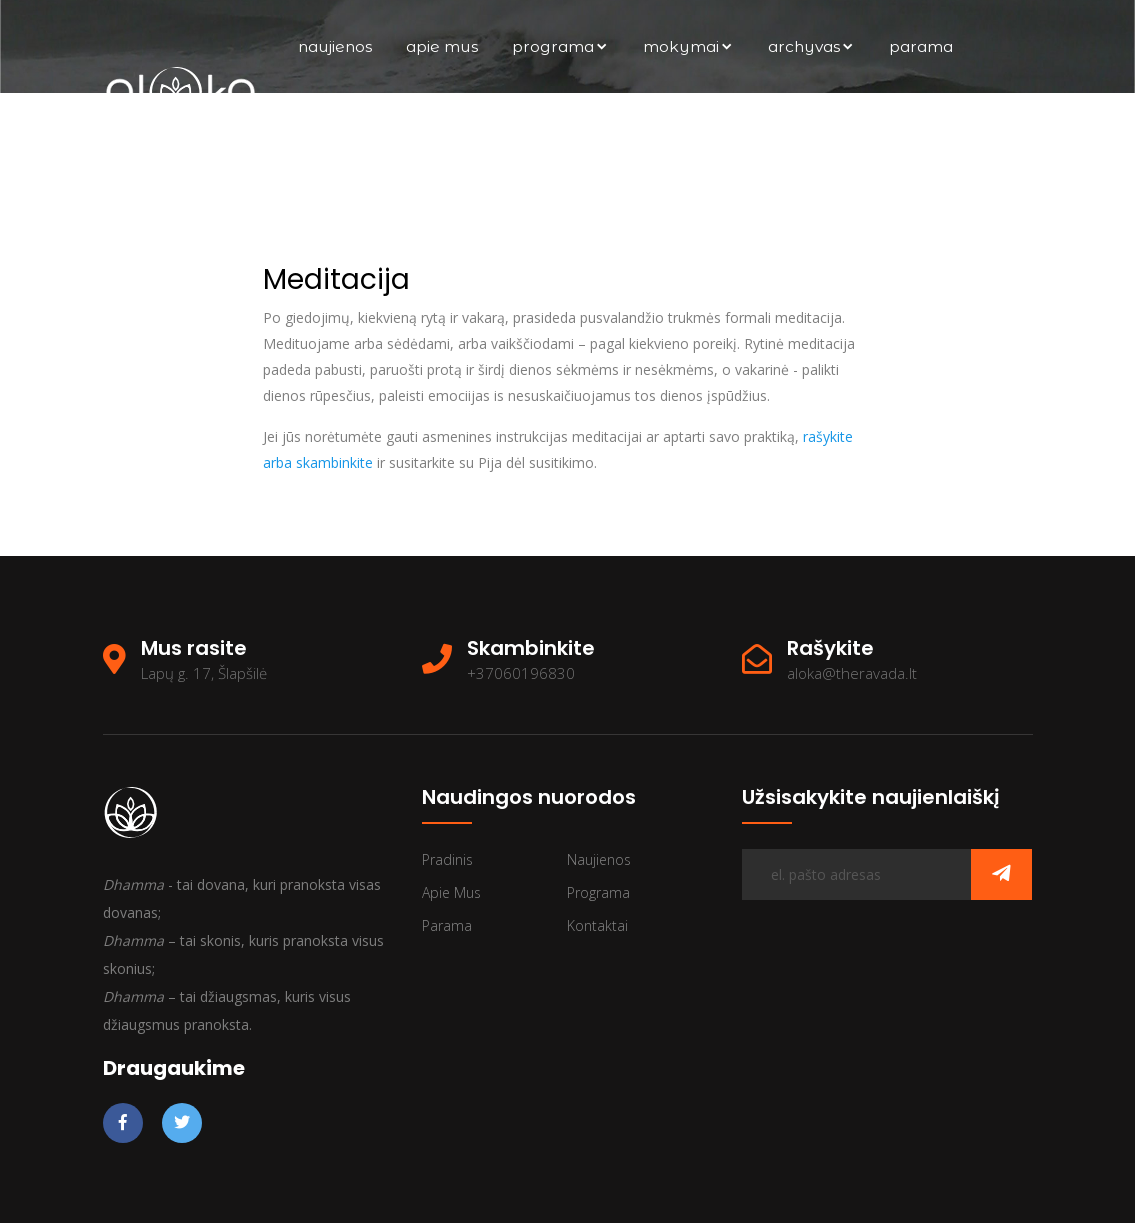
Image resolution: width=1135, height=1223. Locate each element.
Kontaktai (915, 139)
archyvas (811, 46)
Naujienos (335, 46)
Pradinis (447, 859)
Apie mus (442, 46)
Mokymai (688, 46)
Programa (560, 46)
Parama (921, 46)
